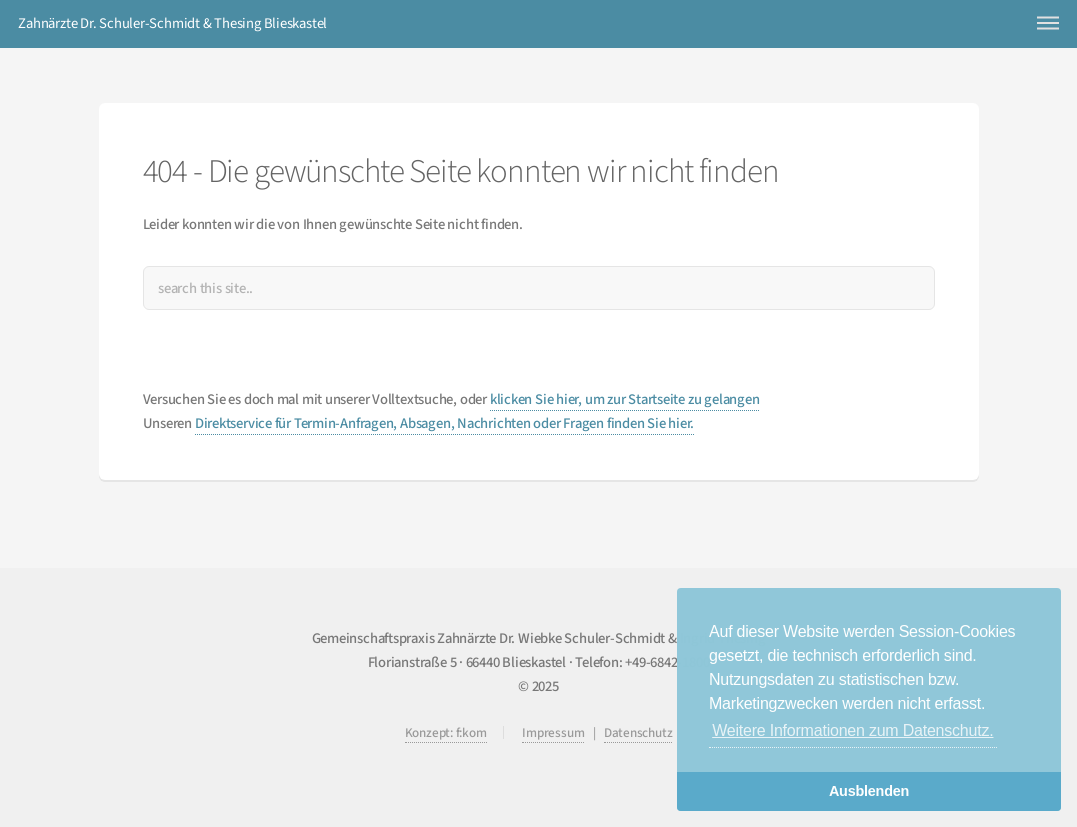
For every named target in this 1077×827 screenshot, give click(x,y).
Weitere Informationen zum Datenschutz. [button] (852, 730)
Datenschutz (638, 732)
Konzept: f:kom (446, 732)
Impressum (553, 732)
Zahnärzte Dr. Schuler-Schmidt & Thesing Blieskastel (172, 23)
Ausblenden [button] (869, 791)
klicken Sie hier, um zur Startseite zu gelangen (625, 399)
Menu (1048, 22)
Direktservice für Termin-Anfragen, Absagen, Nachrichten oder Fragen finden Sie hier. (445, 423)
